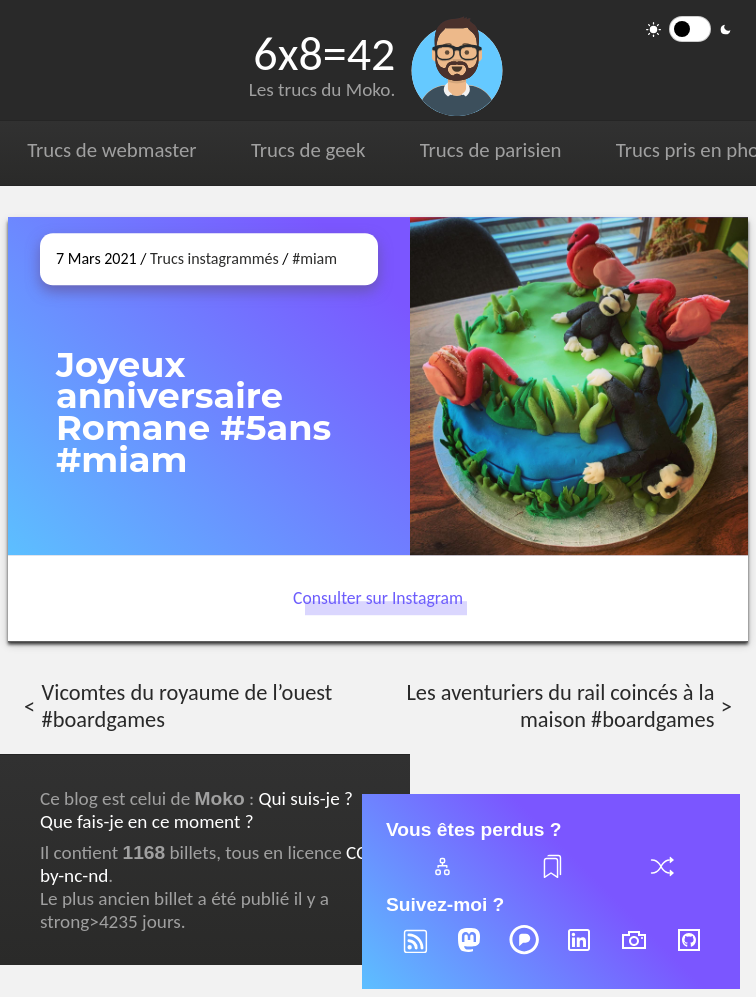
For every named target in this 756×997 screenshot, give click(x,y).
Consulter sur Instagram (378, 598)
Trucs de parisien (491, 150)
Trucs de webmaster (111, 150)
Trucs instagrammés (214, 258)
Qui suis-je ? (305, 798)
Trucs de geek (308, 150)
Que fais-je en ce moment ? (147, 821)
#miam (314, 258)
